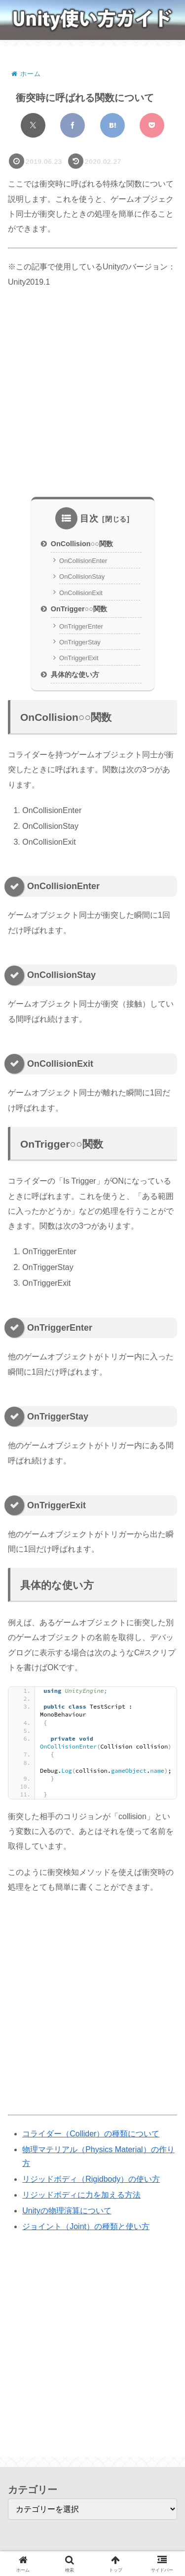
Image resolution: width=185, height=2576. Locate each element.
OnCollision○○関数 (82, 544)
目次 (89, 518)
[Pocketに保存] (152, 125)
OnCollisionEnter (83, 560)
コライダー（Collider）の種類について (90, 2133)
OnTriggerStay (80, 642)
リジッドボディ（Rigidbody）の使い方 (91, 2179)
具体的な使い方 (75, 674)
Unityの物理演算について (66, 2210)
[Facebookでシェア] (72, 125)
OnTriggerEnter (81, 626)
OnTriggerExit (78, 658)
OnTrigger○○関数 (79, 609)
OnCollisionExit (81, 593)
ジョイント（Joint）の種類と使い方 (85, 2226)
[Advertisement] (92, 393)
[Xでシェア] (33, 125)
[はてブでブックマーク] (112, 125)
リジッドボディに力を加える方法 (81, 2195)
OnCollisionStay (82, 576)
